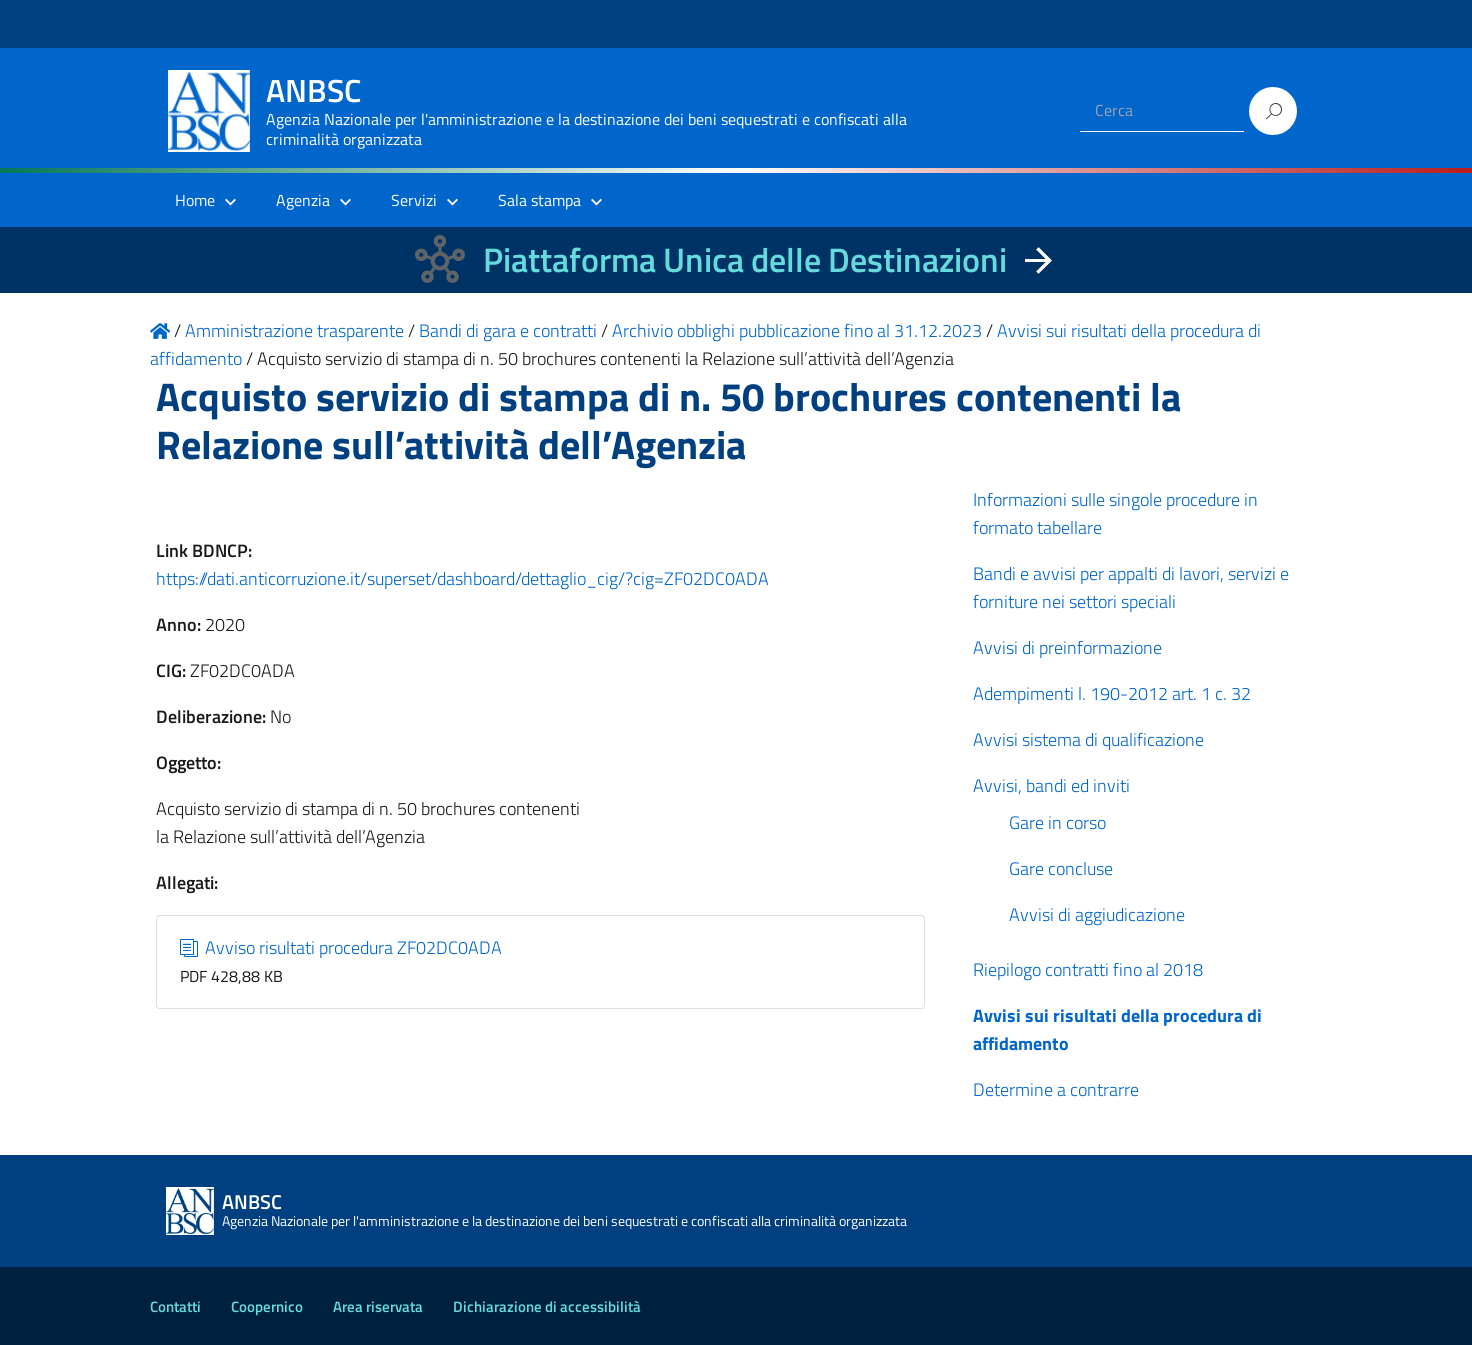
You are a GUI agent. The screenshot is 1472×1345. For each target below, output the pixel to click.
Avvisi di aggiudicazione (1097, 914)
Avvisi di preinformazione (1067, 647)
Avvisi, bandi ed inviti (1051, 785)
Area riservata (378, 1306)
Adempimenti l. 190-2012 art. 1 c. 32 (1112, 693)
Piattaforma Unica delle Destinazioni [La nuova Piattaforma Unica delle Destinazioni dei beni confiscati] (745, 259)
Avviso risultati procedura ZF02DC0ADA (341, 947)
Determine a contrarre (1056, 1089)
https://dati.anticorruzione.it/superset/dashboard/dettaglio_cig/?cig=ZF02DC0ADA (462, 578)
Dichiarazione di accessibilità (547, 1306)
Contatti (175, 1306)
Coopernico (267, 1306)
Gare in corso (1057, 822)
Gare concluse (1061, 868)
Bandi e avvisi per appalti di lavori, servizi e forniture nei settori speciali (1131, 587)
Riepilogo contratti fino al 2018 (1088, 969)
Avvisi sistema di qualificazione (1088, 739)
